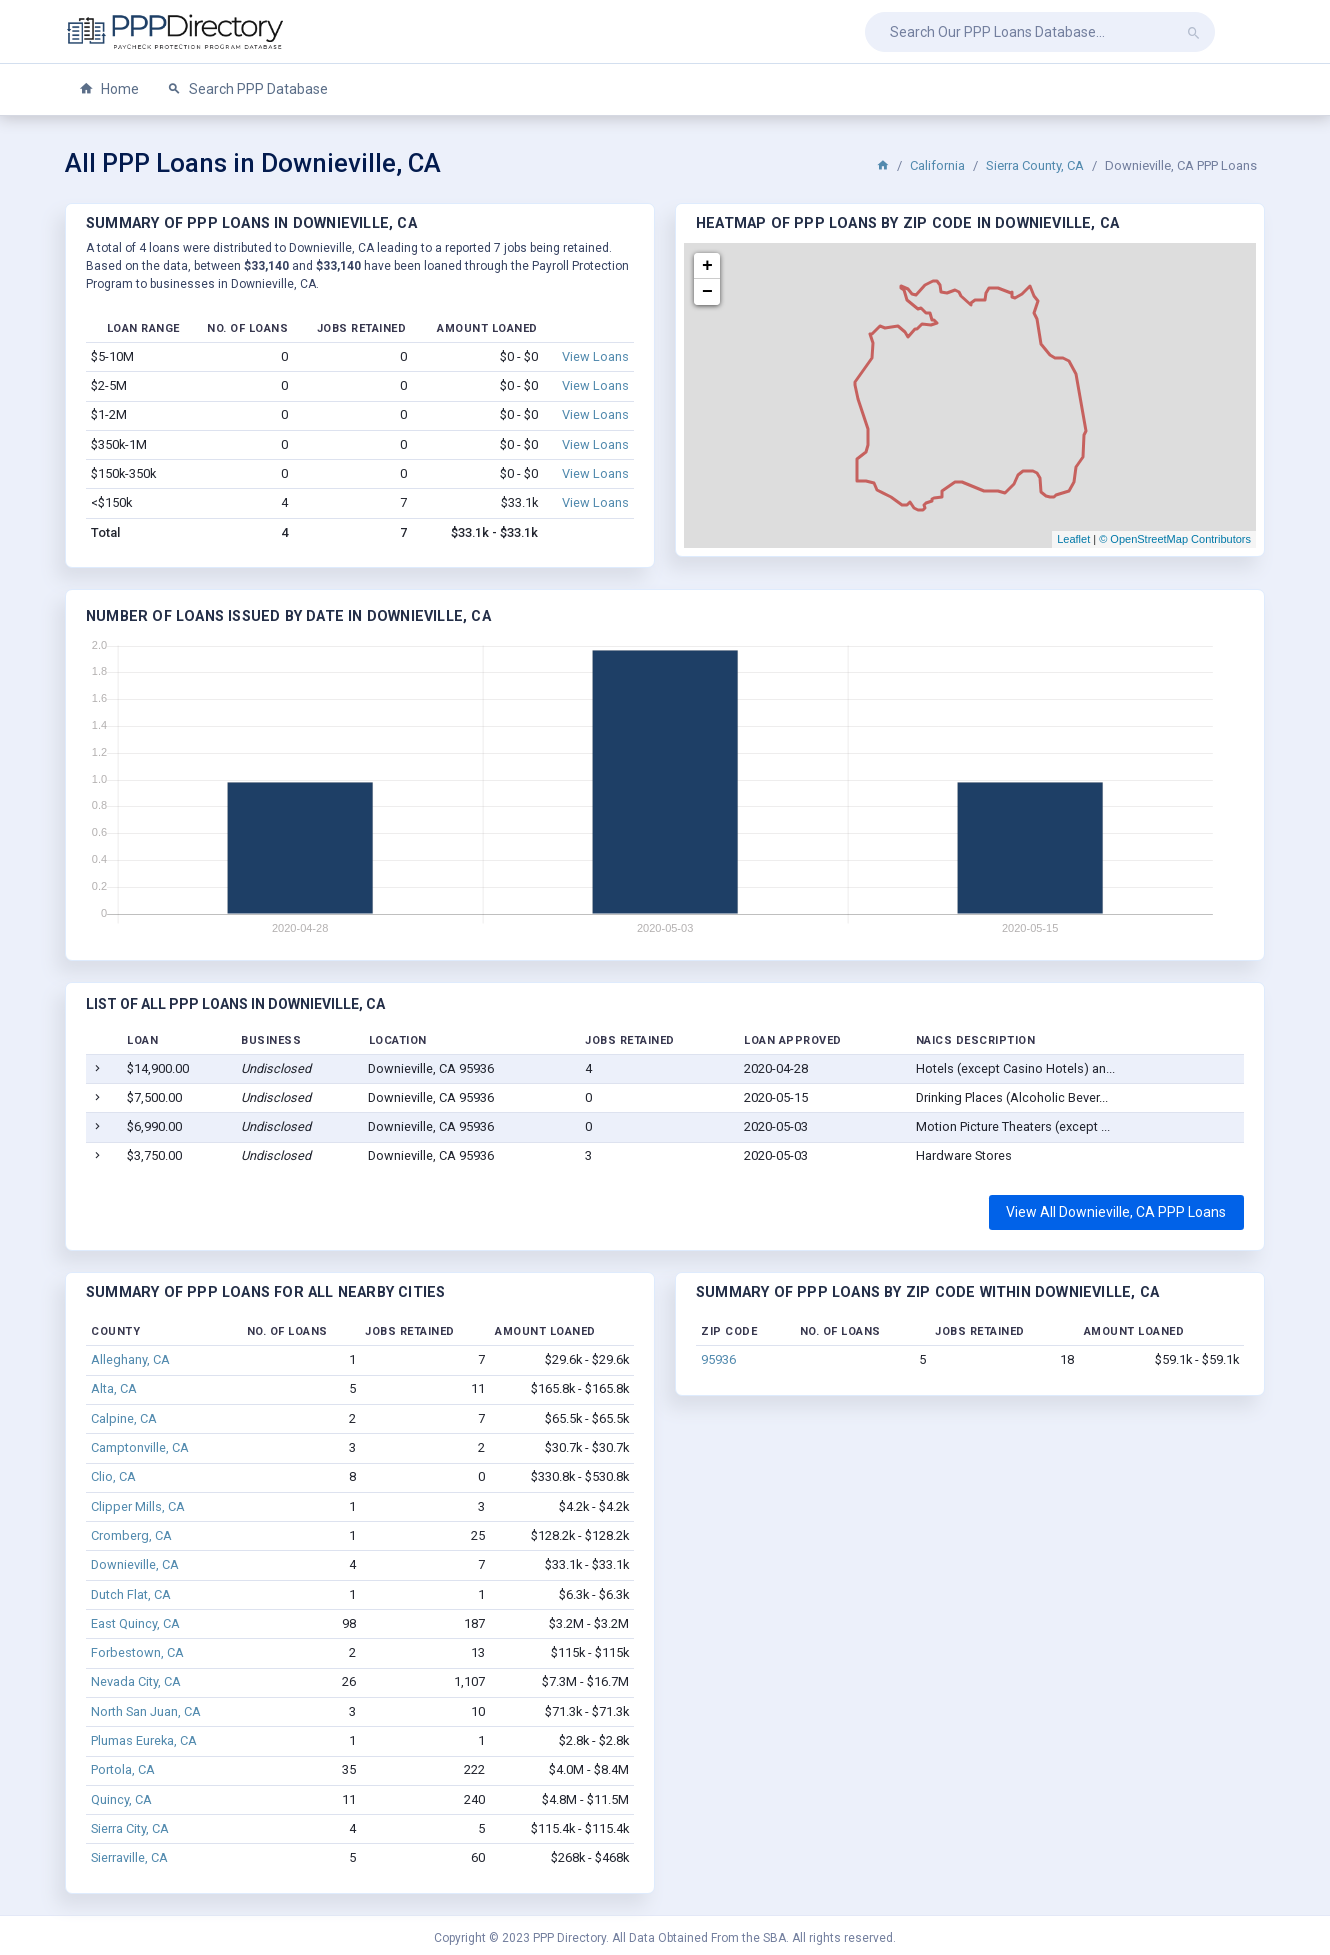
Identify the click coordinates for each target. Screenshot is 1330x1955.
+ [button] (707, 266)
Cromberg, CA (131, 1535)
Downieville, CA (135, 1564)
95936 (718, 1359)
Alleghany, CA (130, 1359)
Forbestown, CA (137, 1652)
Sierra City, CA (130, 1828)
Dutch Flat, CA (131, 1594)
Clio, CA (113, 1476)
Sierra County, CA (1035, 165)
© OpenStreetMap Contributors (1175, 539)
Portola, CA (123, 1769)
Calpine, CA (124, 1418)
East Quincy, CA (135, 1623)
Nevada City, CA (136, 1681)
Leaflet (1073, 539)
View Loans (595, 356)
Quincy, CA (121, 1799)
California (937, 165)
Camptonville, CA (140, 1447)
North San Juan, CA (146, 1711)
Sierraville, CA (129, 1857)
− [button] (707, 292)
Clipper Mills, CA (138, 1506)
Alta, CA (114, 1388)
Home (109, 89)
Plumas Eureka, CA (144, 1740)
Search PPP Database (247, 89)
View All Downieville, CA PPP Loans (1116, 1212)
